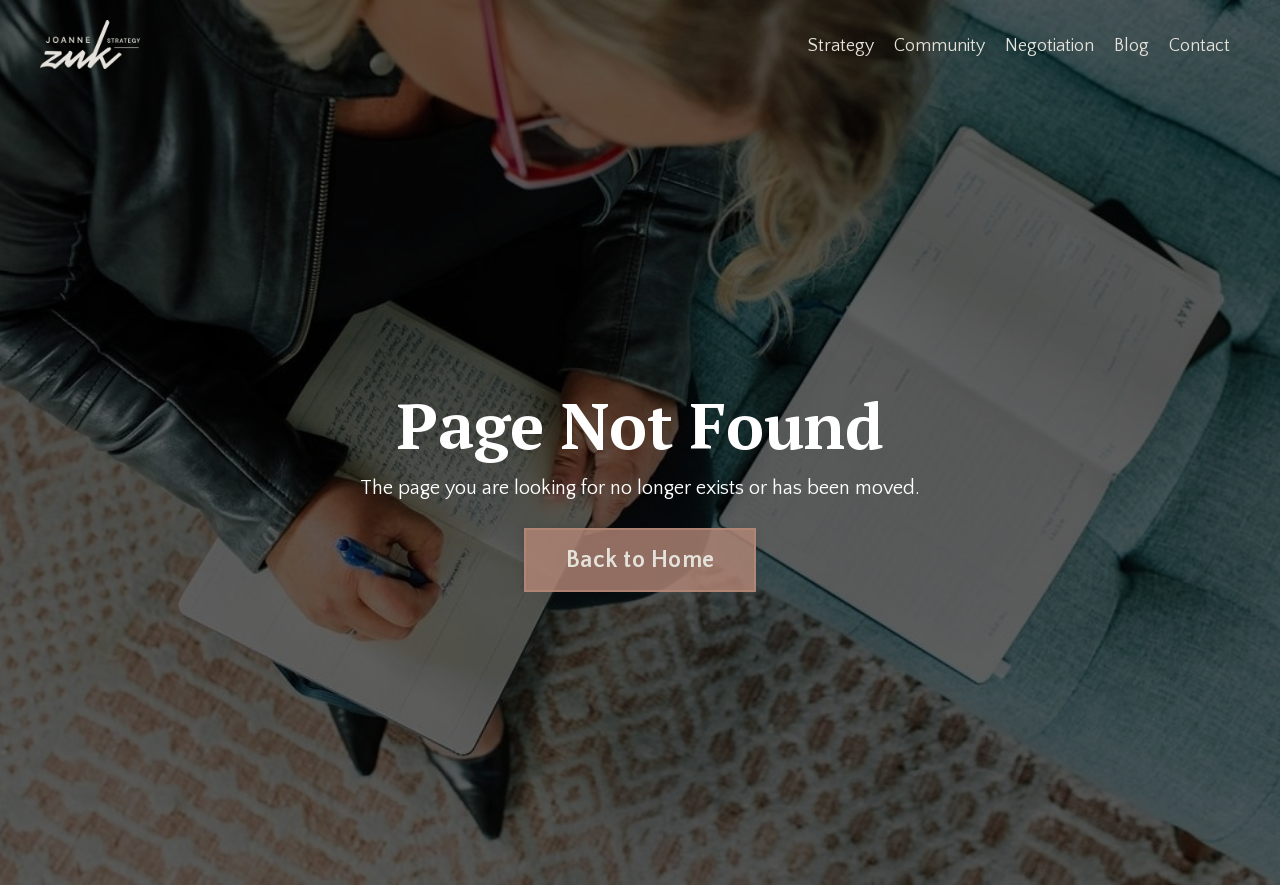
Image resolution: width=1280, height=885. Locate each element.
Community (939, 46)
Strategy (841, 46)
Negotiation (1049, 46)
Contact (1199, 46)
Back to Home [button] (640, 560)
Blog (1131, 46)
